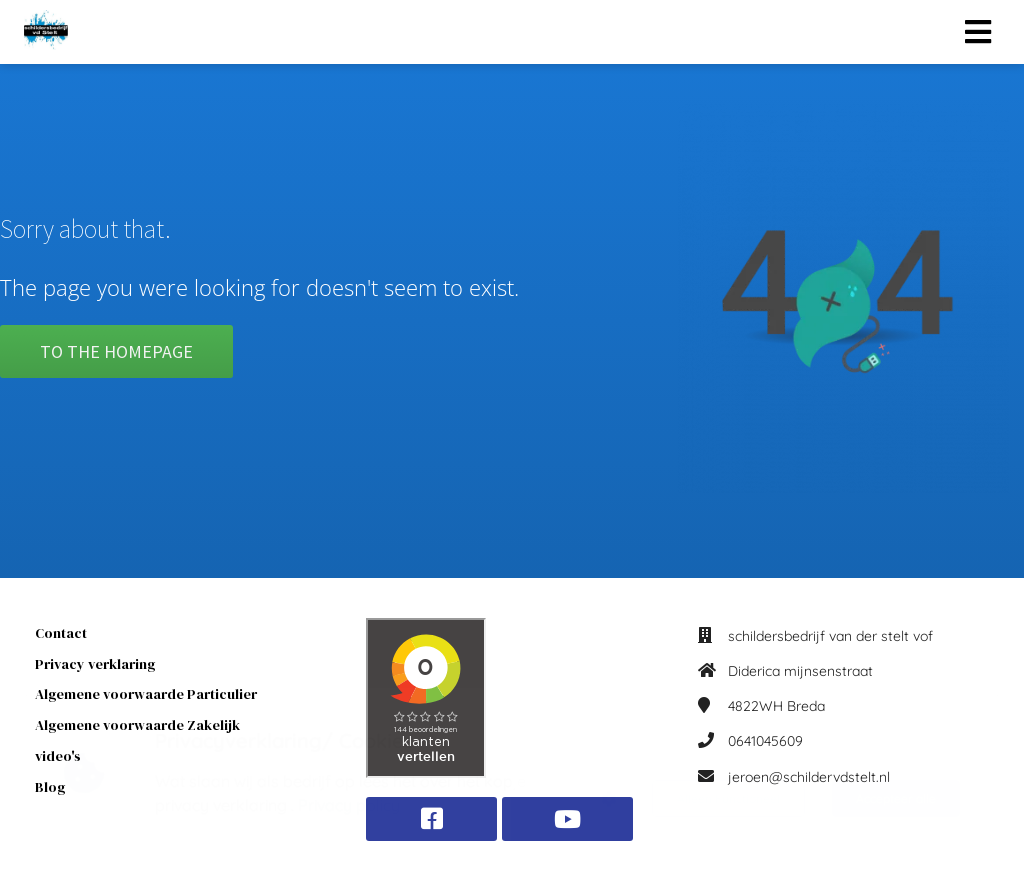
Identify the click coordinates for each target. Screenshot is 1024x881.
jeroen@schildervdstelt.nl (809, 777)
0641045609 (765, 741)
